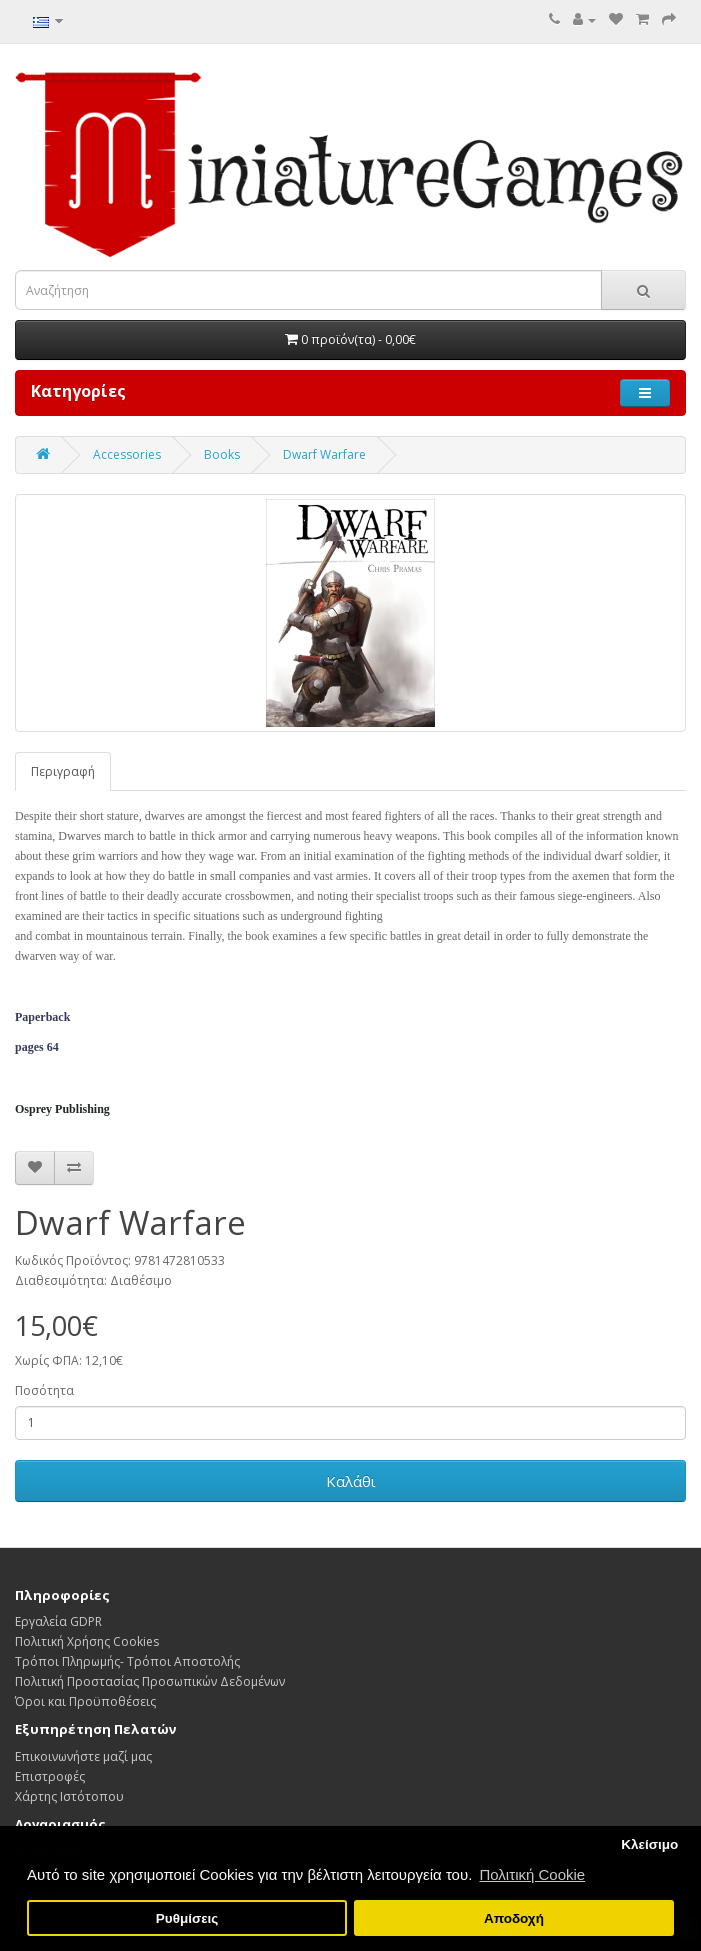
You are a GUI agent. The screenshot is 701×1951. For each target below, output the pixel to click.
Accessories (127, 454)
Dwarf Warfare (324, 454)
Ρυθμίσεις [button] (187, 1918)
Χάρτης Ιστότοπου (69, 1796)
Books (222, 454)
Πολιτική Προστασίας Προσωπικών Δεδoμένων (150, 1681)
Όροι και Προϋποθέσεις (85, 1701)
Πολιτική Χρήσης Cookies (87, 1641)
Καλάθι (351, 1481)
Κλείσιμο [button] (649, 1844)
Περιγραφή (63, 771)
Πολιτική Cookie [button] (532, 1874)
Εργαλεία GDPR (58, 1621)
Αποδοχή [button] (514, 1918)
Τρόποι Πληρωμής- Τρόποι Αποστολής (127, 1661)
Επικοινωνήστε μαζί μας (83, 1756)
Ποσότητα (44, 1390)
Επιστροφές (50, 1776)
